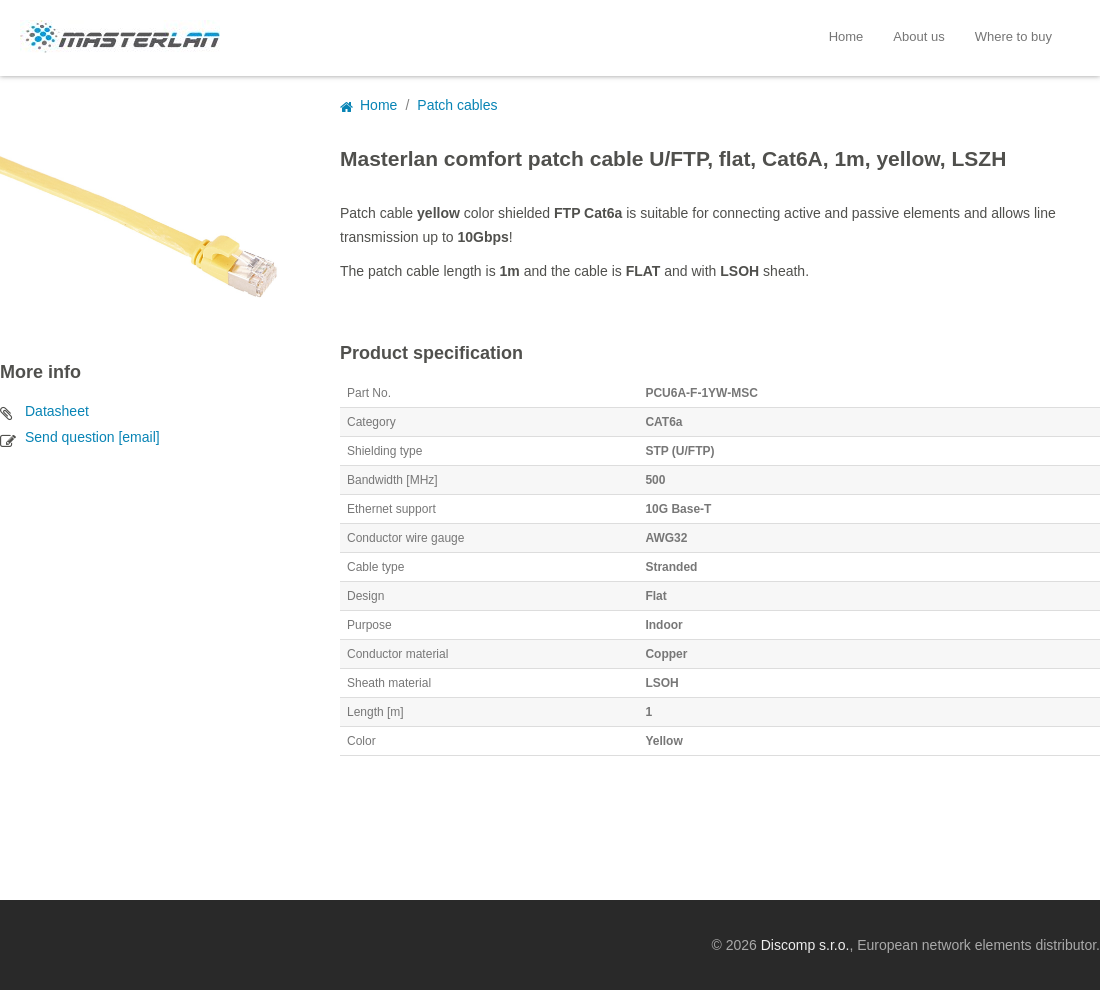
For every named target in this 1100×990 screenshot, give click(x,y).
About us (918, 36)
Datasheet (57, 411)
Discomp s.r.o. (805, 945)
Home (846, 36)
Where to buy (1013, 36)
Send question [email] (92, 437)
